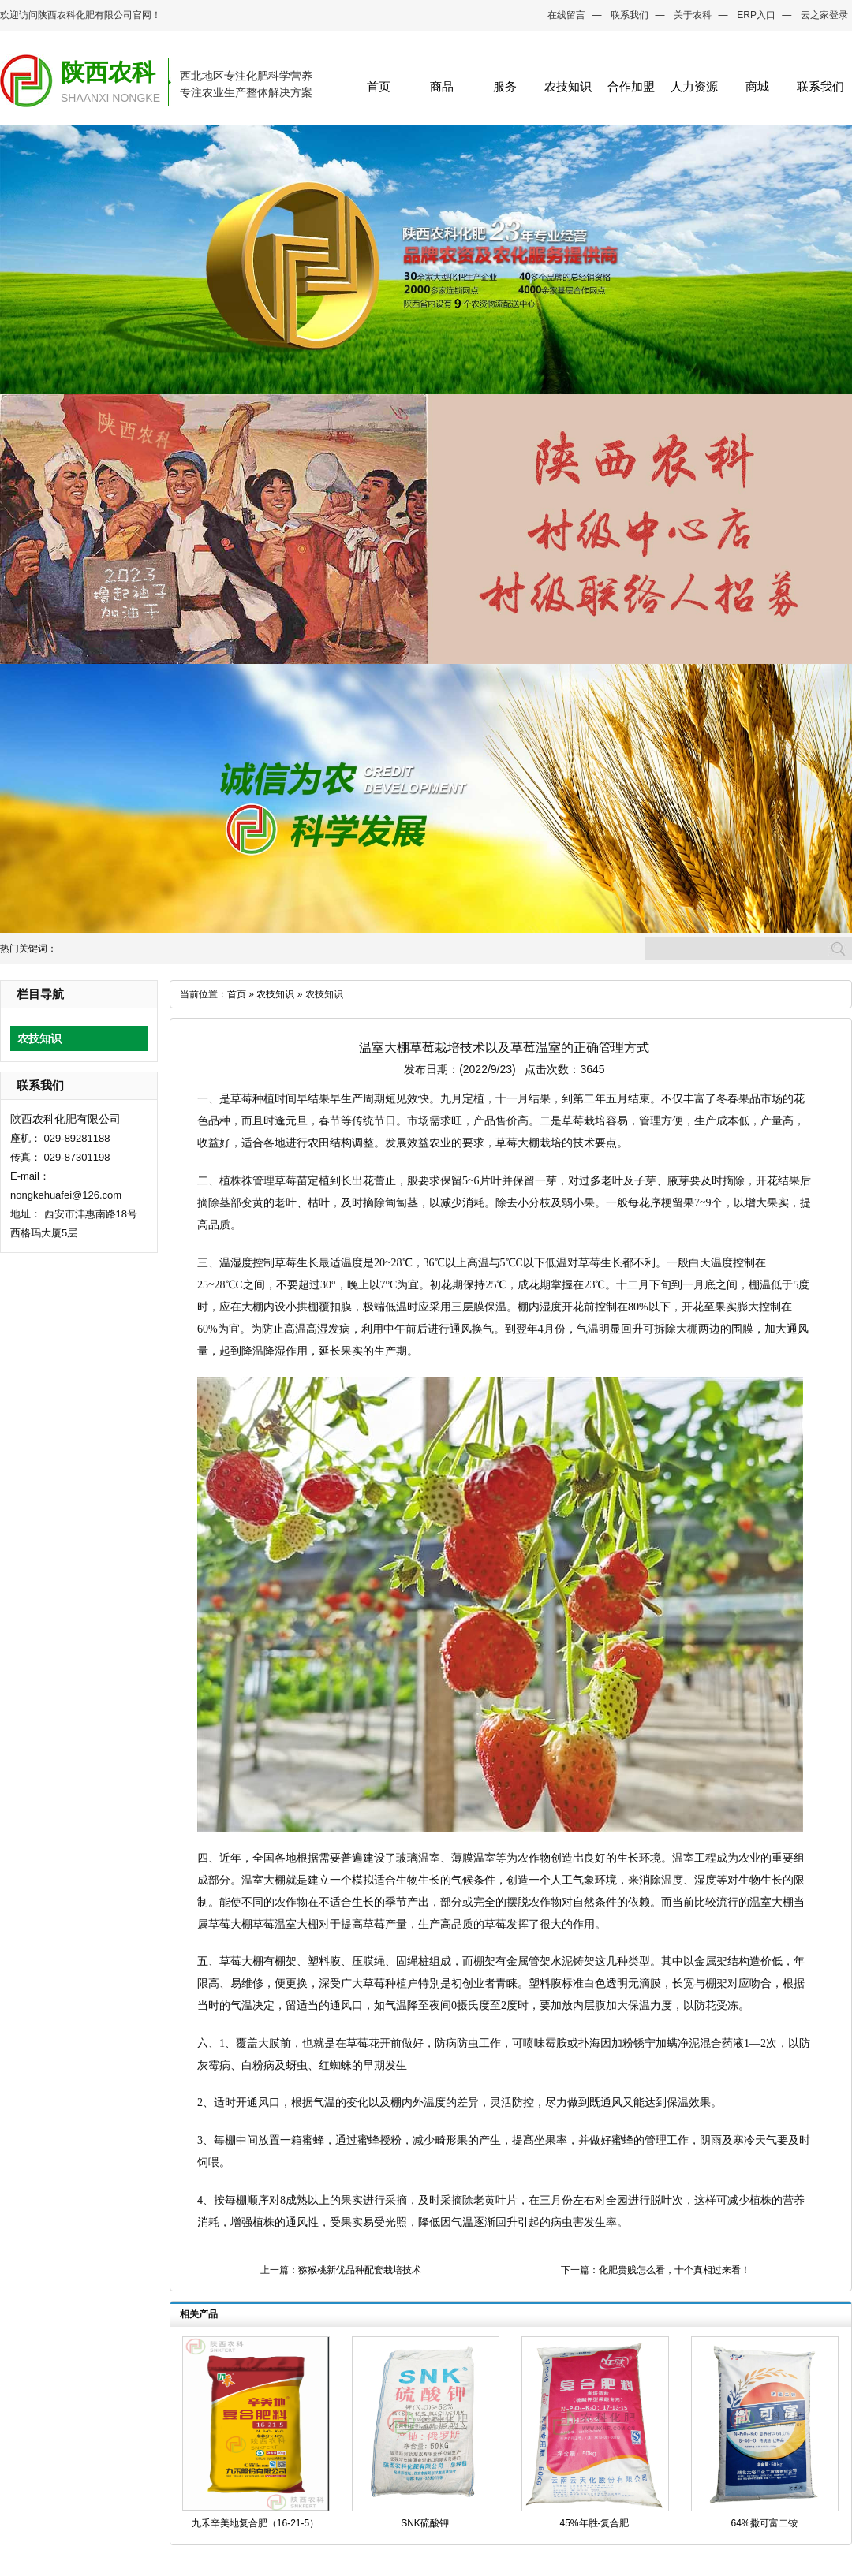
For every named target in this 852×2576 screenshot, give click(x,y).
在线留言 (566, 15)
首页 (378, 86)
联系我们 (629, 15)
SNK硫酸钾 (425, 2523)
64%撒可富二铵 (764, 2523)
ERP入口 (756, 15)
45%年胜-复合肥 (594, 2523)
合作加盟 (631, 86)
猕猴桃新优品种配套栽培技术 (359, 2270)
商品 (442, 86)
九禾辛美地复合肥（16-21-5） (255, 2523)
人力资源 (694, 86)
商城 (757, 86)
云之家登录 (824, 15)
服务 (505, 86)
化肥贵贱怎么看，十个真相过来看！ (674, 2270)
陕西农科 (108, 72)
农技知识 (568, 86)
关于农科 (693, 15)
